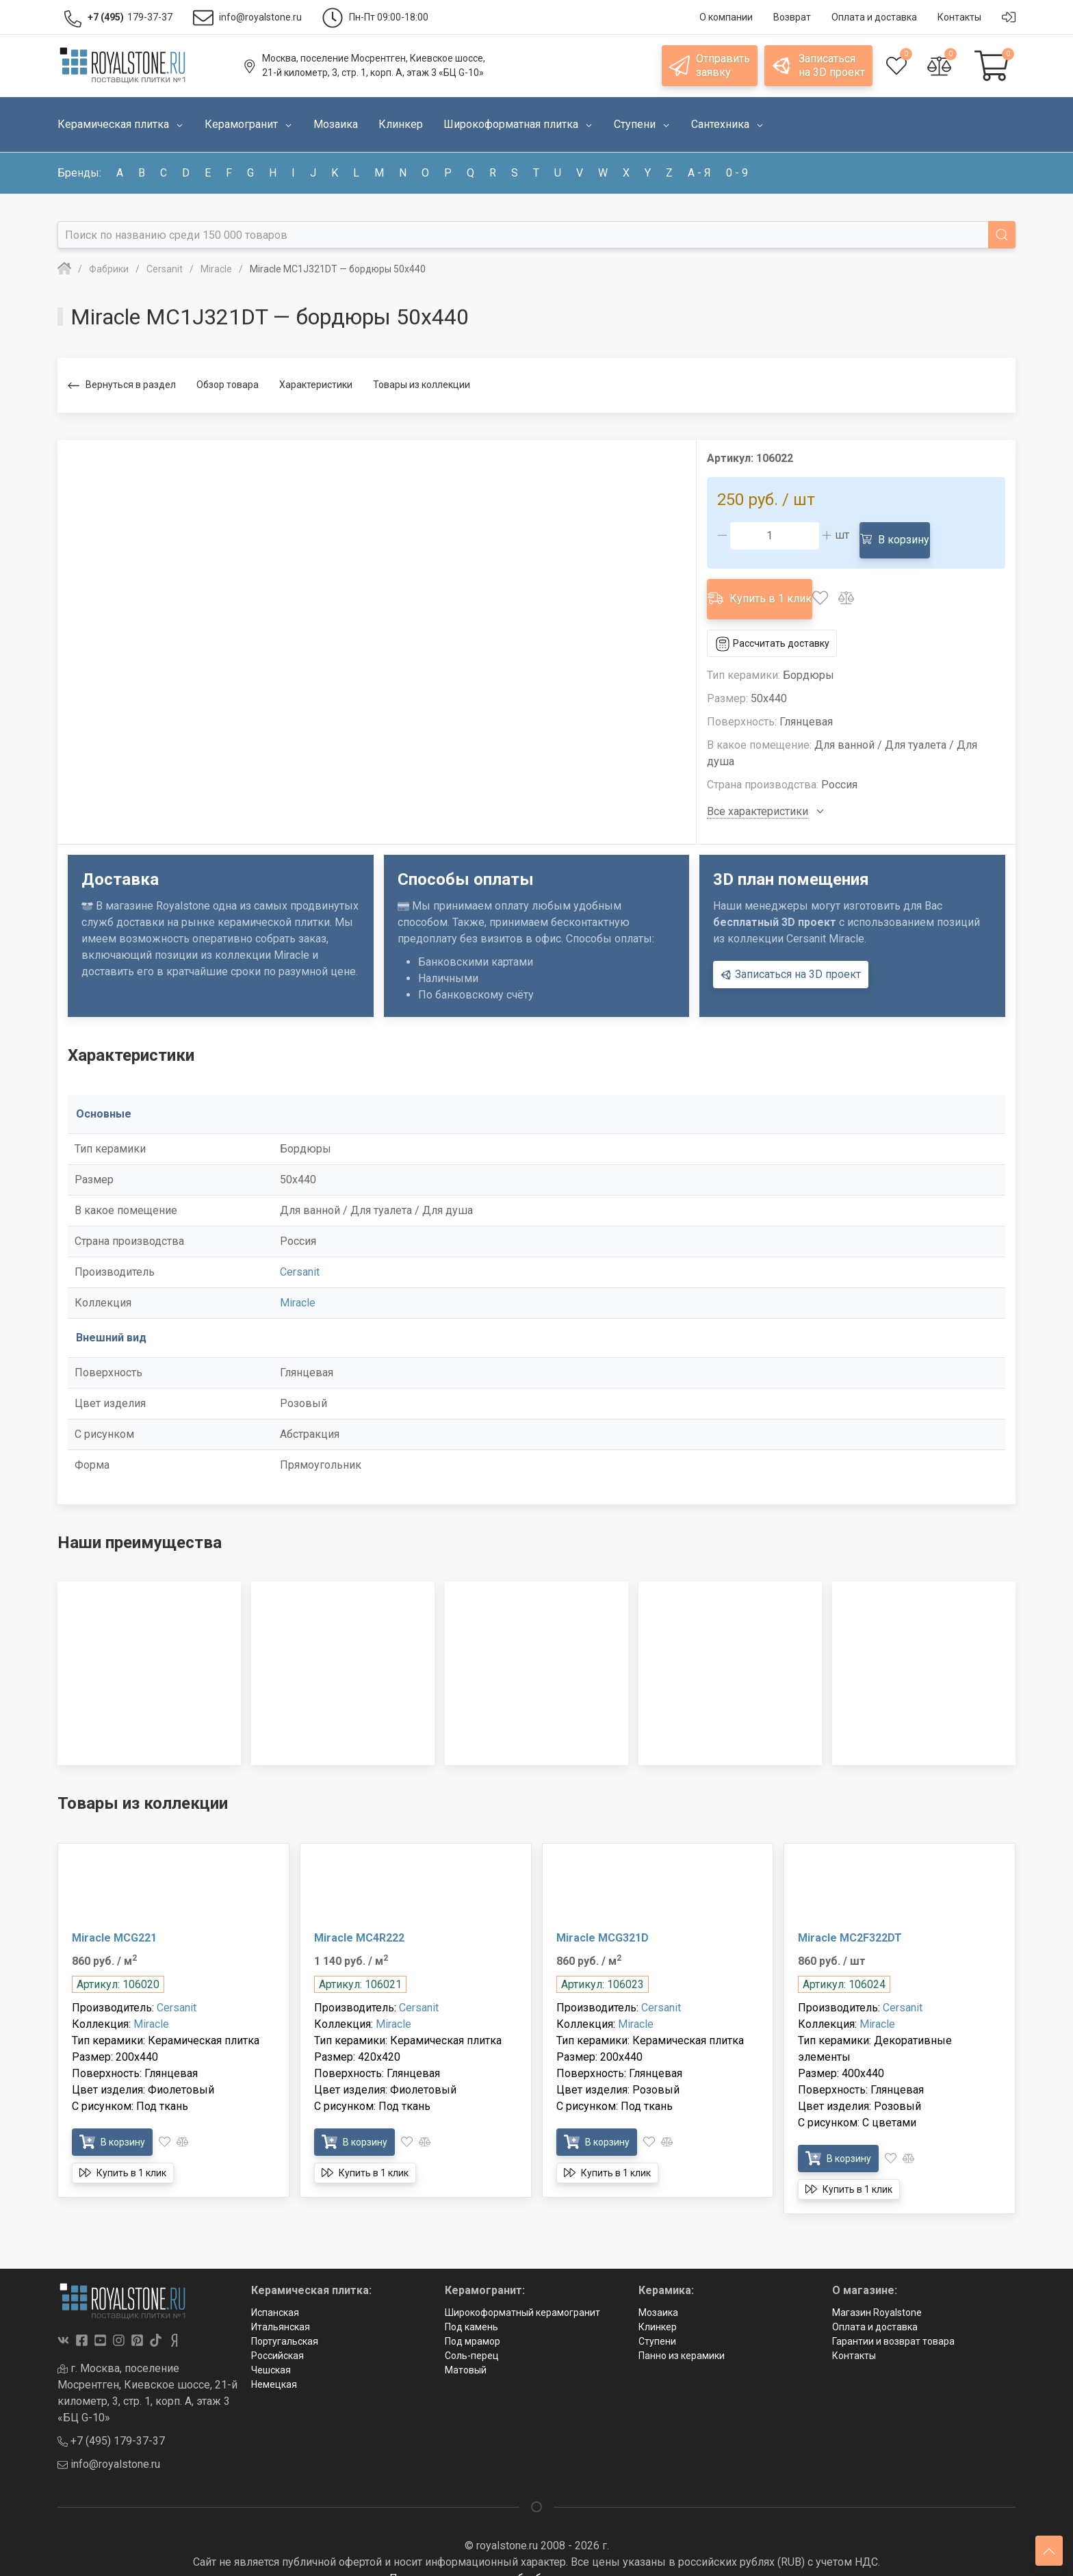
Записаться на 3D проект (791, 952)
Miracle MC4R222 (359, 1915)
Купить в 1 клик (770, 582)
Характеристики (315, 384)
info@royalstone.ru (108, 2442)
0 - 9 (737, 172)
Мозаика (658, 2290)
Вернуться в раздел (122, 385)
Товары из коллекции (421, 384)
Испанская (275, 2290)
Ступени (657, 2319)
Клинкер (657, 2305)
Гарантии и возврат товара (893, 2319)
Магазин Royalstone (877, 2290)
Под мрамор (472, 2319)
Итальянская (280, 2305)
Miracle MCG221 (114, 1915)
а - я (699, 172)
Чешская (271, 2348)
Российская (277, 2333)
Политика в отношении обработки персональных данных (536, 2557)
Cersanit (300, 1250)
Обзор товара (227, 384)
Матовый (466, 2348)
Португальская (284, 2319)
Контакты (854, 2333)
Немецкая (274, 2362)
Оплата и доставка (875, 2305)
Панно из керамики (681, 2333)
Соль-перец (472, 2333)
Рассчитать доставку (781, 621)
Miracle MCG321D (602, 1915)
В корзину (901, 535)
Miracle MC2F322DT (850, 1915)
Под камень (471, 2305)
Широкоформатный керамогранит (522, 2290)
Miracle (297, 1280)
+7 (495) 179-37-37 (111, 2419)
